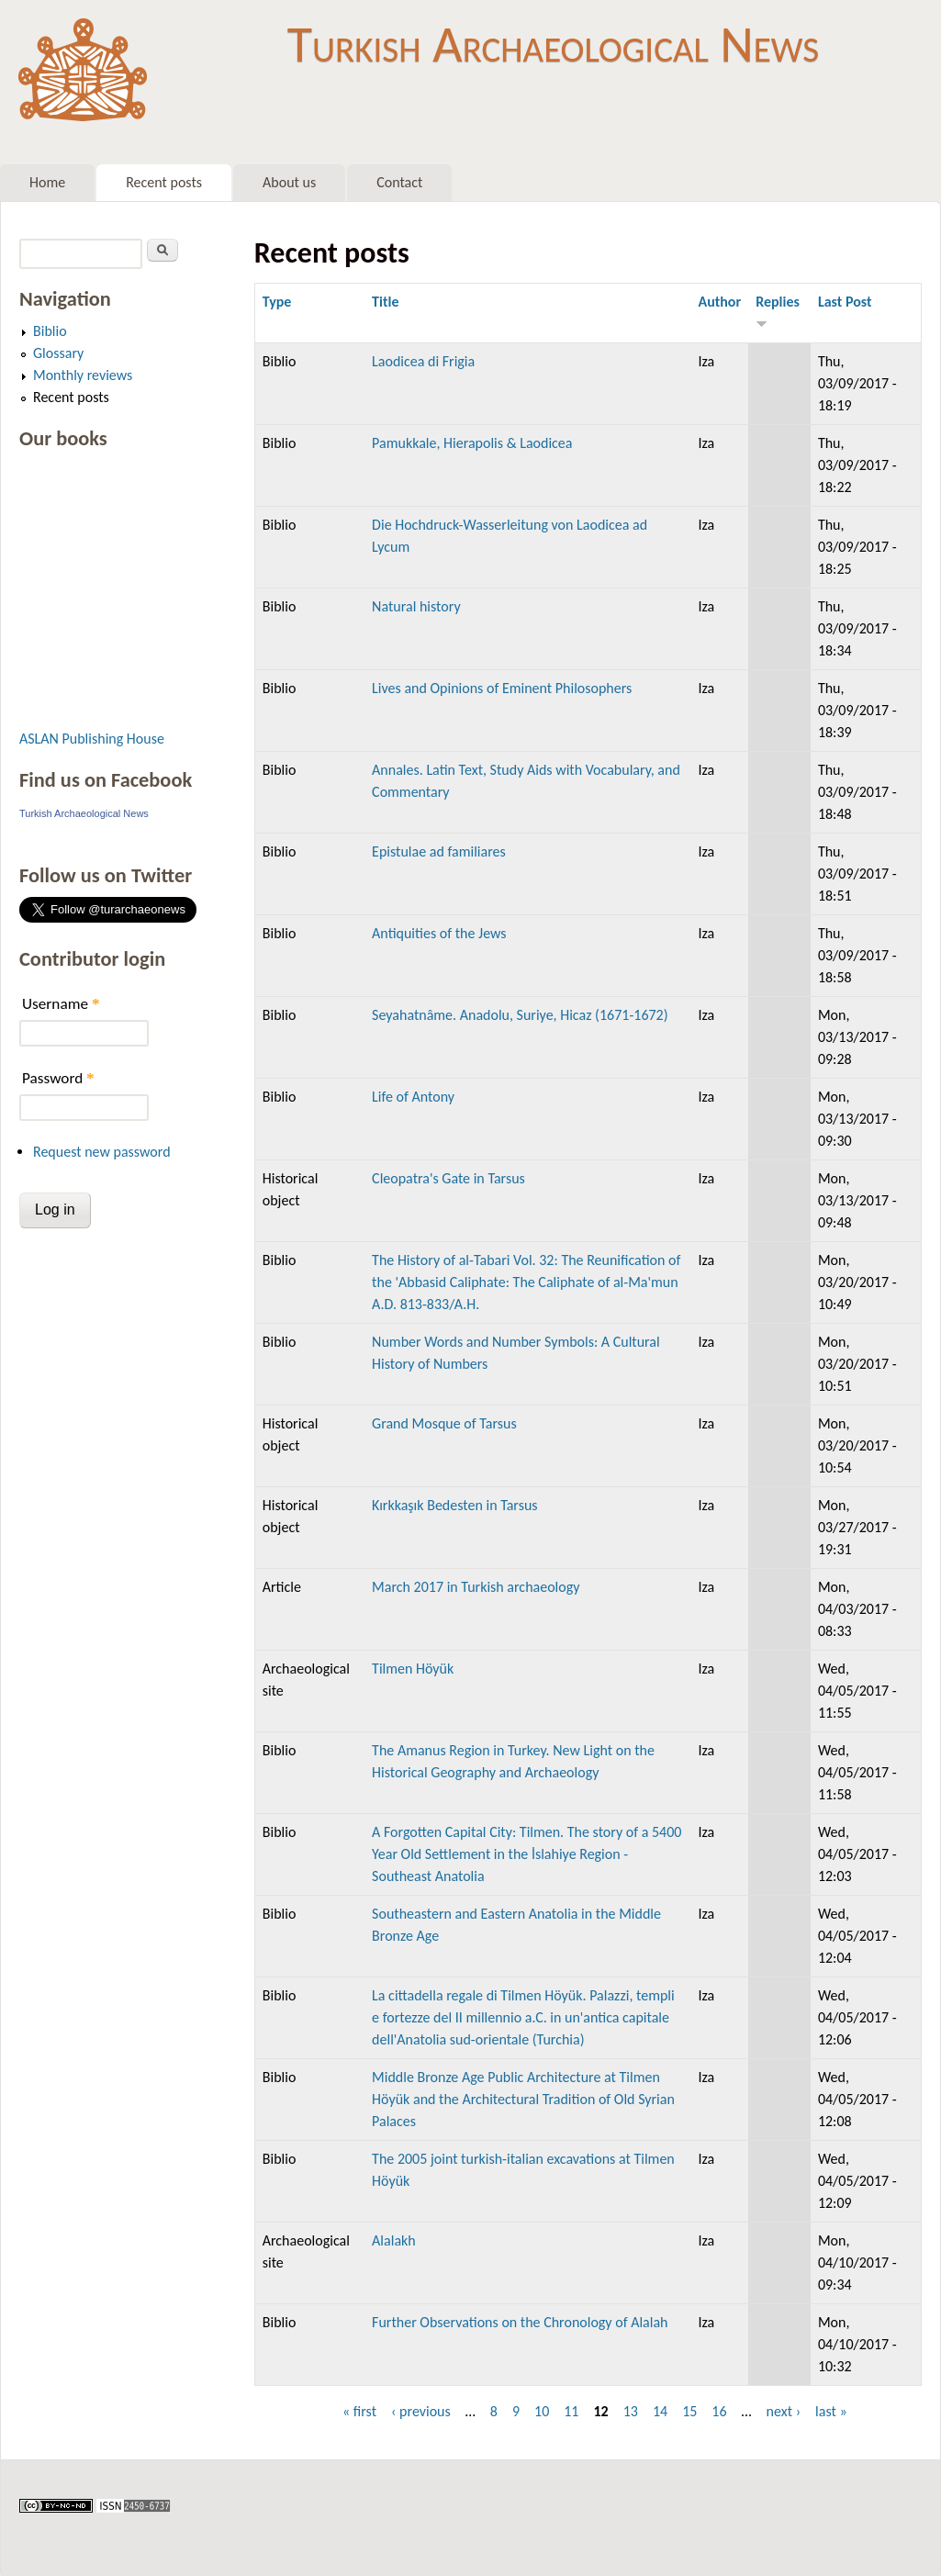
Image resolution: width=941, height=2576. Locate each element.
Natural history (416, 606)
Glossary (58, 353)
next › (784, 2411)
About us (289, 182)
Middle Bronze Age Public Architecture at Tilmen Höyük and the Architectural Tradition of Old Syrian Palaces (523, 2099)
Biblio (50, 331)
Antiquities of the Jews (439, 933)
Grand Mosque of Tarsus (444, 1423)
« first (359, 2411)
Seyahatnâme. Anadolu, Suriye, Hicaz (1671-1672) (519, 1015)
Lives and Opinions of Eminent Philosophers (502, 688)
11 (571, 2411)
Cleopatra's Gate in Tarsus (448, 1178)
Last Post (845, 301)
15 (689, 2411)
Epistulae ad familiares (439, 851)
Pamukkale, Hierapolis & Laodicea (472, 443)
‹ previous (421, 2411)
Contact (399, 182)
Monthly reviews (82, 375)
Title (385, 301)
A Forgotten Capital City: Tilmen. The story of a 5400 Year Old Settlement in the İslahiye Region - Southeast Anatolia (526, 1854)
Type (277, 301)
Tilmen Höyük (413, 1668)
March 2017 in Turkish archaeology (475, 1587)
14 (660, 2411)
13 (630, 2411)
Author (719, 301)
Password (58, 1078)
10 (541, 2411)
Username (60, 1004)
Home (47, 182)
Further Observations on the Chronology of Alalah (519, 2322)
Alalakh (394, 2240)
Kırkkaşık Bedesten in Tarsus (454, 1505)
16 (718, 2411)
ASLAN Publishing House (91, 738)
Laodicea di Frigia (423, 361)
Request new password (102, 1151)
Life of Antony (413, 1096)
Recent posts (164, 182)
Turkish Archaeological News (553, 44)
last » (831, 2411)
